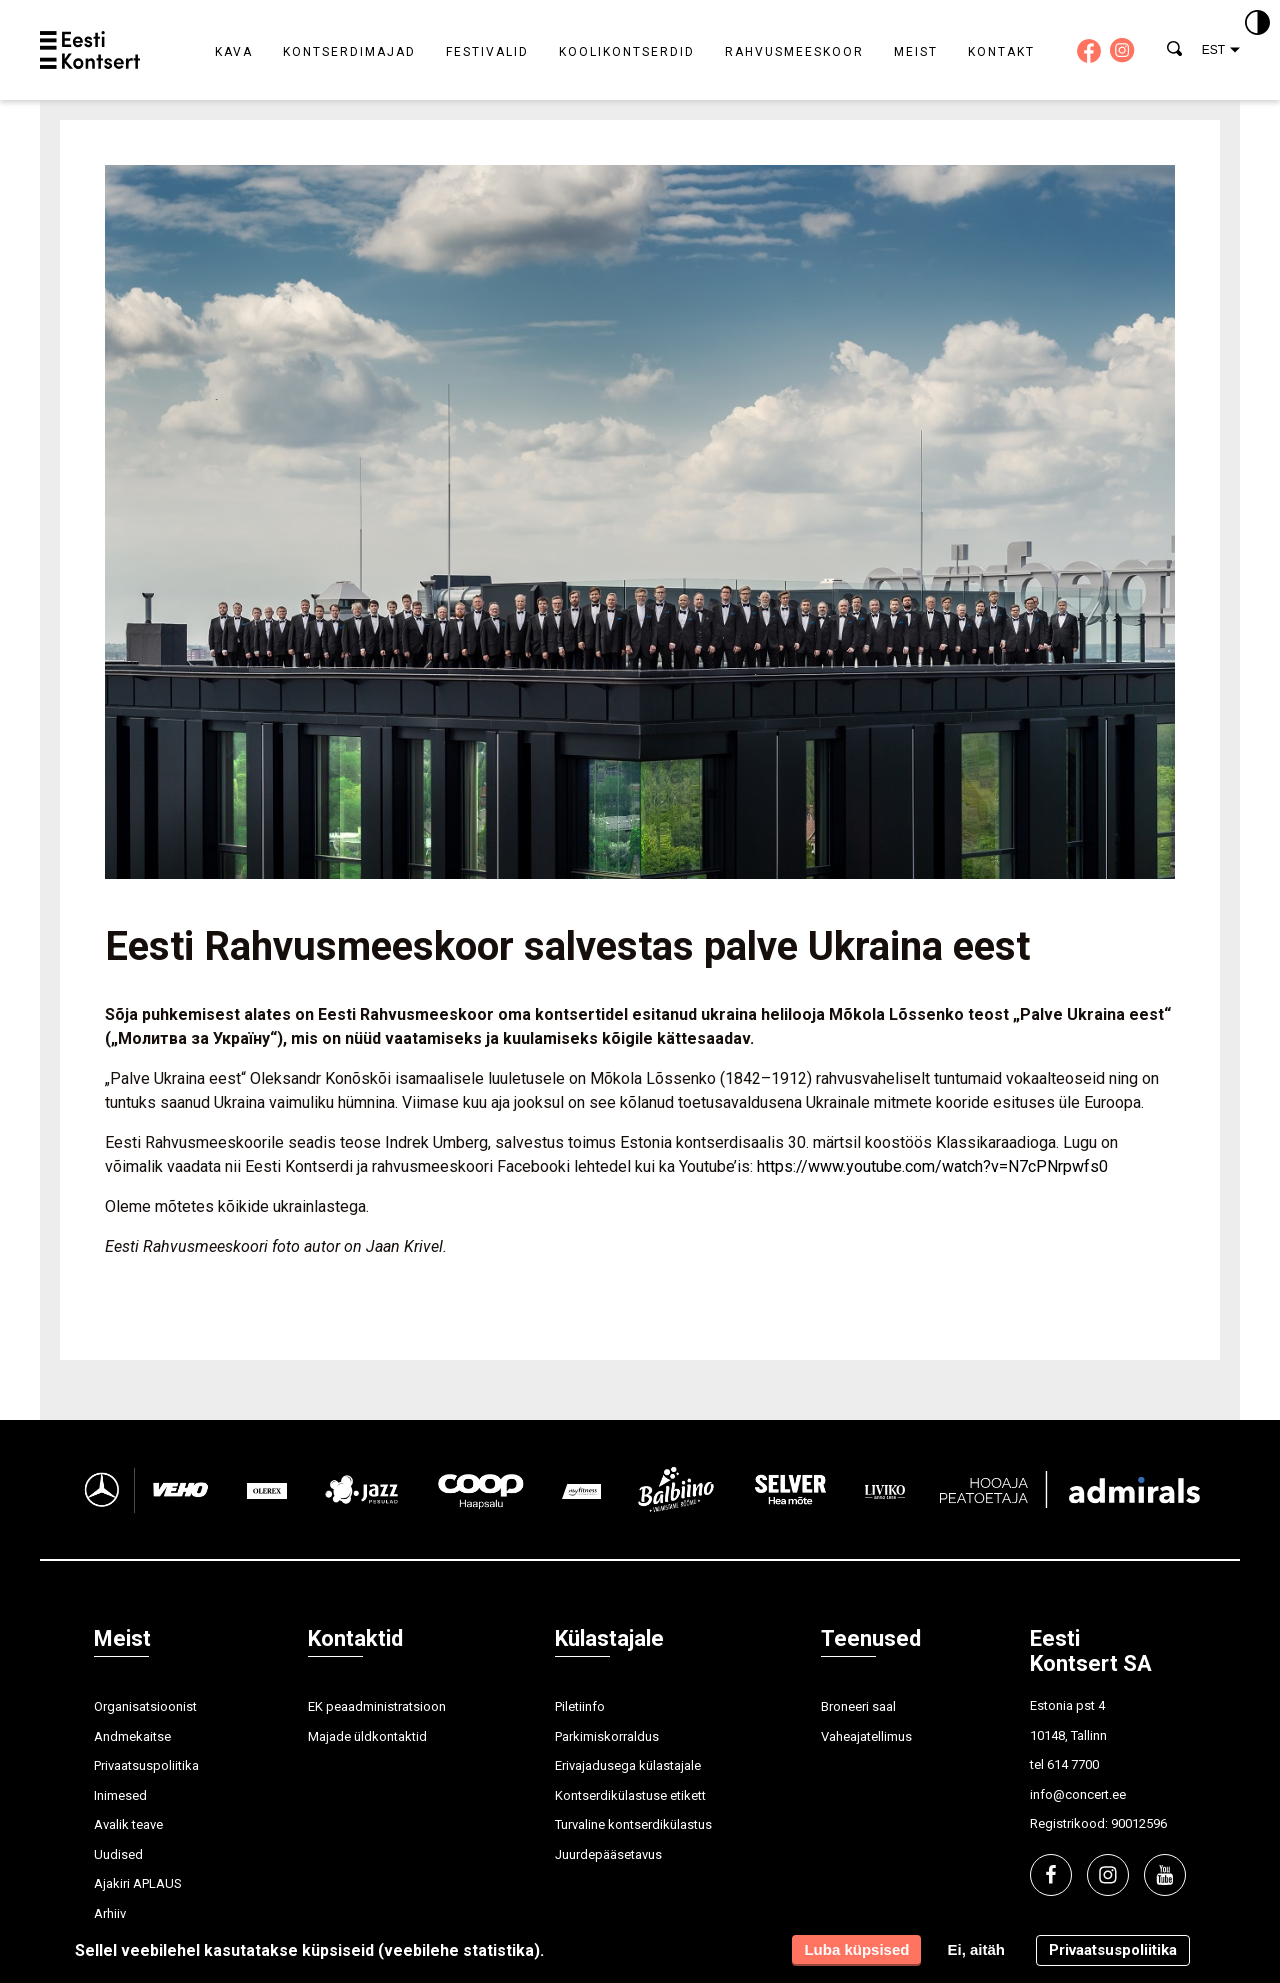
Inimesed (120, 1795)
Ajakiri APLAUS (138, 1883)
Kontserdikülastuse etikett (630, 1795)
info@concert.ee (1078, 1794)
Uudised (118, 1854)
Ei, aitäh (976, 1949)
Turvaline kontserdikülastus (633, 1824)
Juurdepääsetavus (608, 1854)
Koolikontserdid (627, 52)
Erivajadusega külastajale (628, 1765)
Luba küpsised (856, 1949)
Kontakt (1001, 52)
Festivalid (487, 52)
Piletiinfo (580, 1706)
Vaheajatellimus (866, 1736)
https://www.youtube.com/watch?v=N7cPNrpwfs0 (932, 1166)
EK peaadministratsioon (377, 1706)
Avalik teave (128, 1824)
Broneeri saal (858, 1706)
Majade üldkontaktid (367, 1736)
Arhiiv (110, 1913)
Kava (234, 52)
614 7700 (1073, 1764)
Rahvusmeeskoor (794, 52)
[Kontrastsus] (1257, 24)
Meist (916, 52)
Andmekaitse (132, 1736)
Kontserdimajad (349, 52)
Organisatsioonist (145, 1706)
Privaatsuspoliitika (146, 1765)
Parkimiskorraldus (607, 1736)
